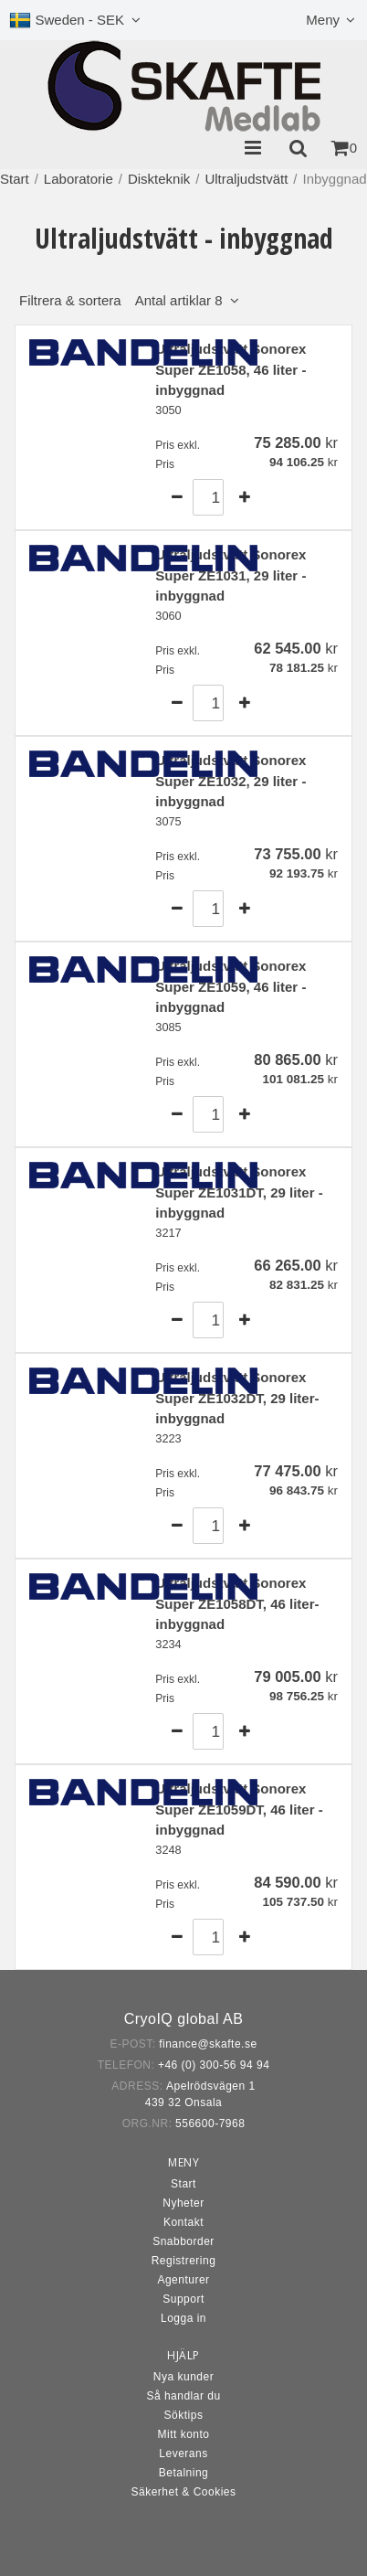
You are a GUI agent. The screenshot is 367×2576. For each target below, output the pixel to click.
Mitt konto (183, 2434)
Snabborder (183, 2241)
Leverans (183, 2453)
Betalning (184, 2472)
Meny (323, 19)
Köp (305, 497)
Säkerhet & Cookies (183, 2492)
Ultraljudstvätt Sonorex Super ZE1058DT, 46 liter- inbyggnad (237, 1603)
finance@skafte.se (208, 2044)
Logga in (183, 2318)
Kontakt (183, 2222)
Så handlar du (183, 2396)
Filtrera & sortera (121, 300)
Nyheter (183, 2203)
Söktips (184, 2415)
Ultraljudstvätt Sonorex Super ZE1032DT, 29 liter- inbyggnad (237, 1397)
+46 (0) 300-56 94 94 (213, 2065)
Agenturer (183, 2279)
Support (183, 2299)
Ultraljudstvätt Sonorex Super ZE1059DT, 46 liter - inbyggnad (238, 1809)
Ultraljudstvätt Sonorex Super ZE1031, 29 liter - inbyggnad (230, 575)
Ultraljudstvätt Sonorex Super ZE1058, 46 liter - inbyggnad (230, 369)
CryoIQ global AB (184, 2019)
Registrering (184, 2260)
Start (14, 178)
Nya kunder (183, 2376)
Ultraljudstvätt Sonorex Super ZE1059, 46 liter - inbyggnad (230, 986)
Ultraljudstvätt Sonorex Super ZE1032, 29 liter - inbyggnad (230, 780)
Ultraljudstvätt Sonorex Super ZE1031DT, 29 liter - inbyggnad (238, 1192)
